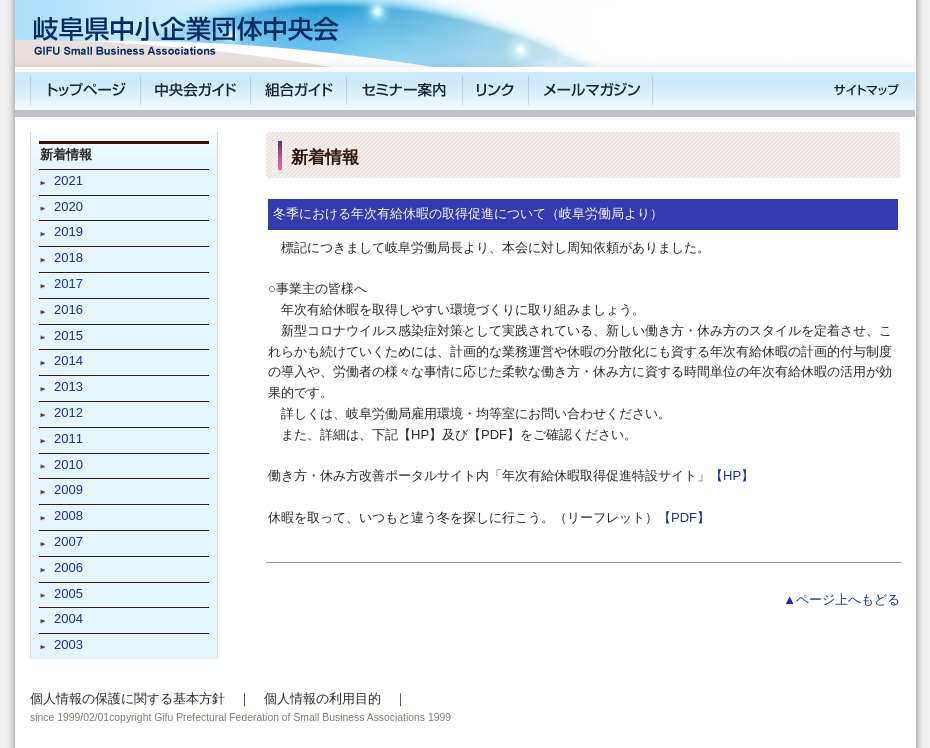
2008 (68, 515)
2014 (68, 360)
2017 (68, 283)
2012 (68, 412)
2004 (68, 618)
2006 (68, 567)
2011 (68, 438)
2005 (68, 593)
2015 (68, 335)
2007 (68, 541)
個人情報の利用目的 (322, 698)
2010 (68, 464)
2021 (68, 180)
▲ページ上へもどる (841, 599)
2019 (68, 231)
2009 (68, 489)
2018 (68, 257)
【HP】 (732, 475)
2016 (68, 309)
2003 (68, 644)
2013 (68, 386)
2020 (68, 206)
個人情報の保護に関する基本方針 (127, 698)
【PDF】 (684, 517)
